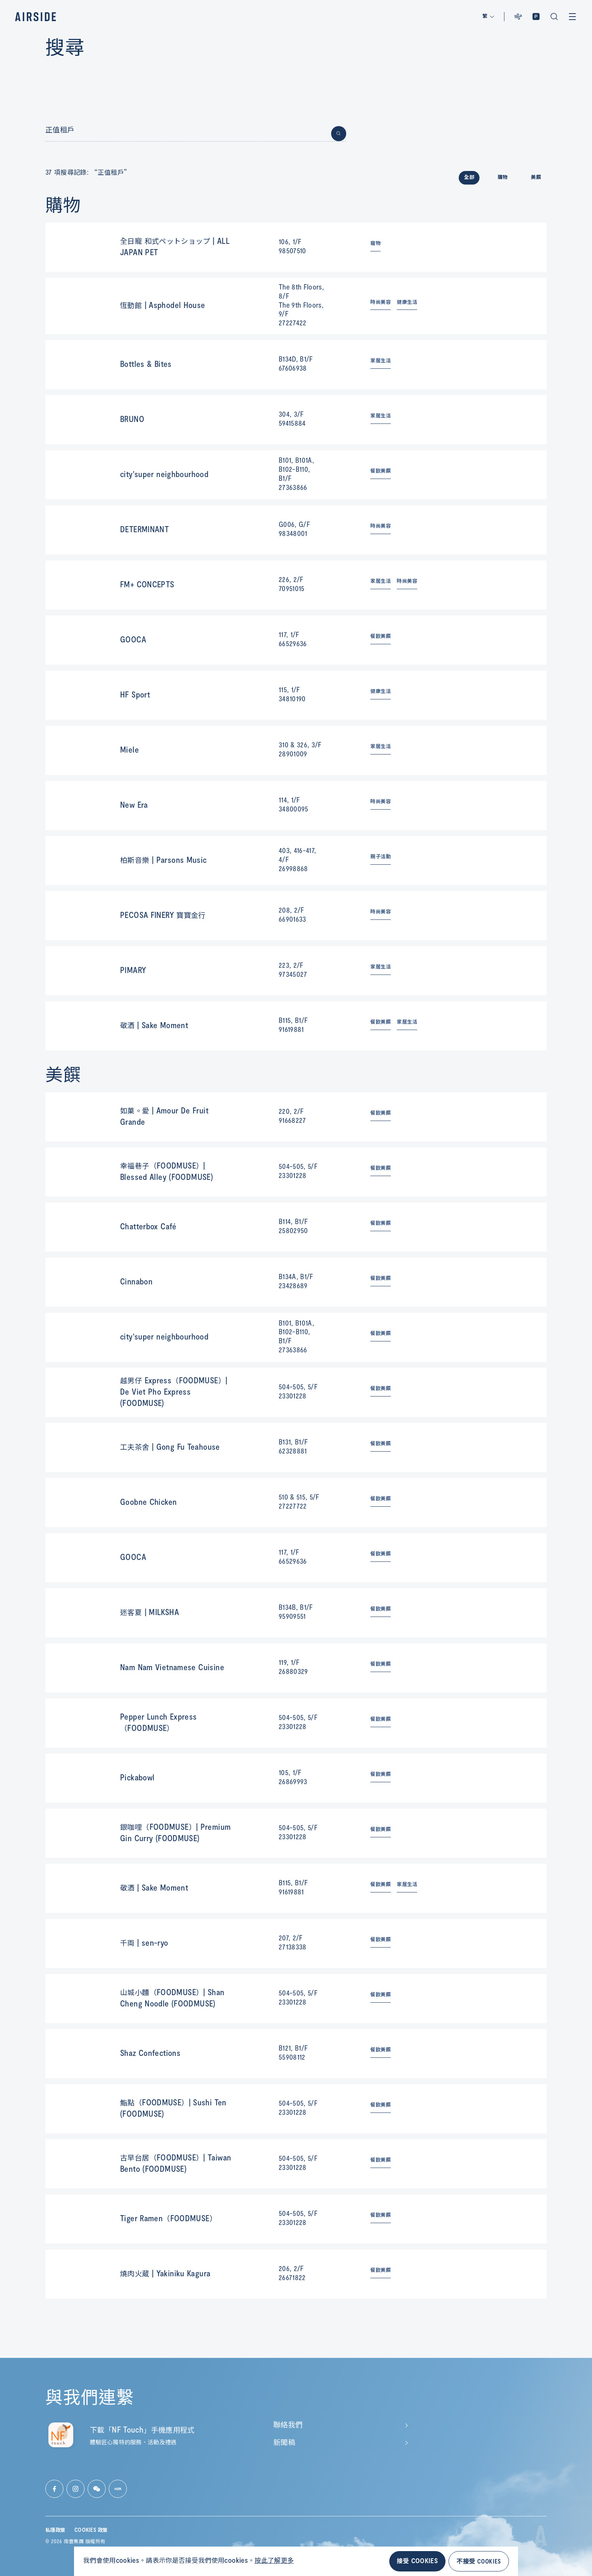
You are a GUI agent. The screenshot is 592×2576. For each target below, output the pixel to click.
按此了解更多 (274, 2561)
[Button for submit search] (338, 133)
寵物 (375, 243)
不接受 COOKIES (478, 2561)
